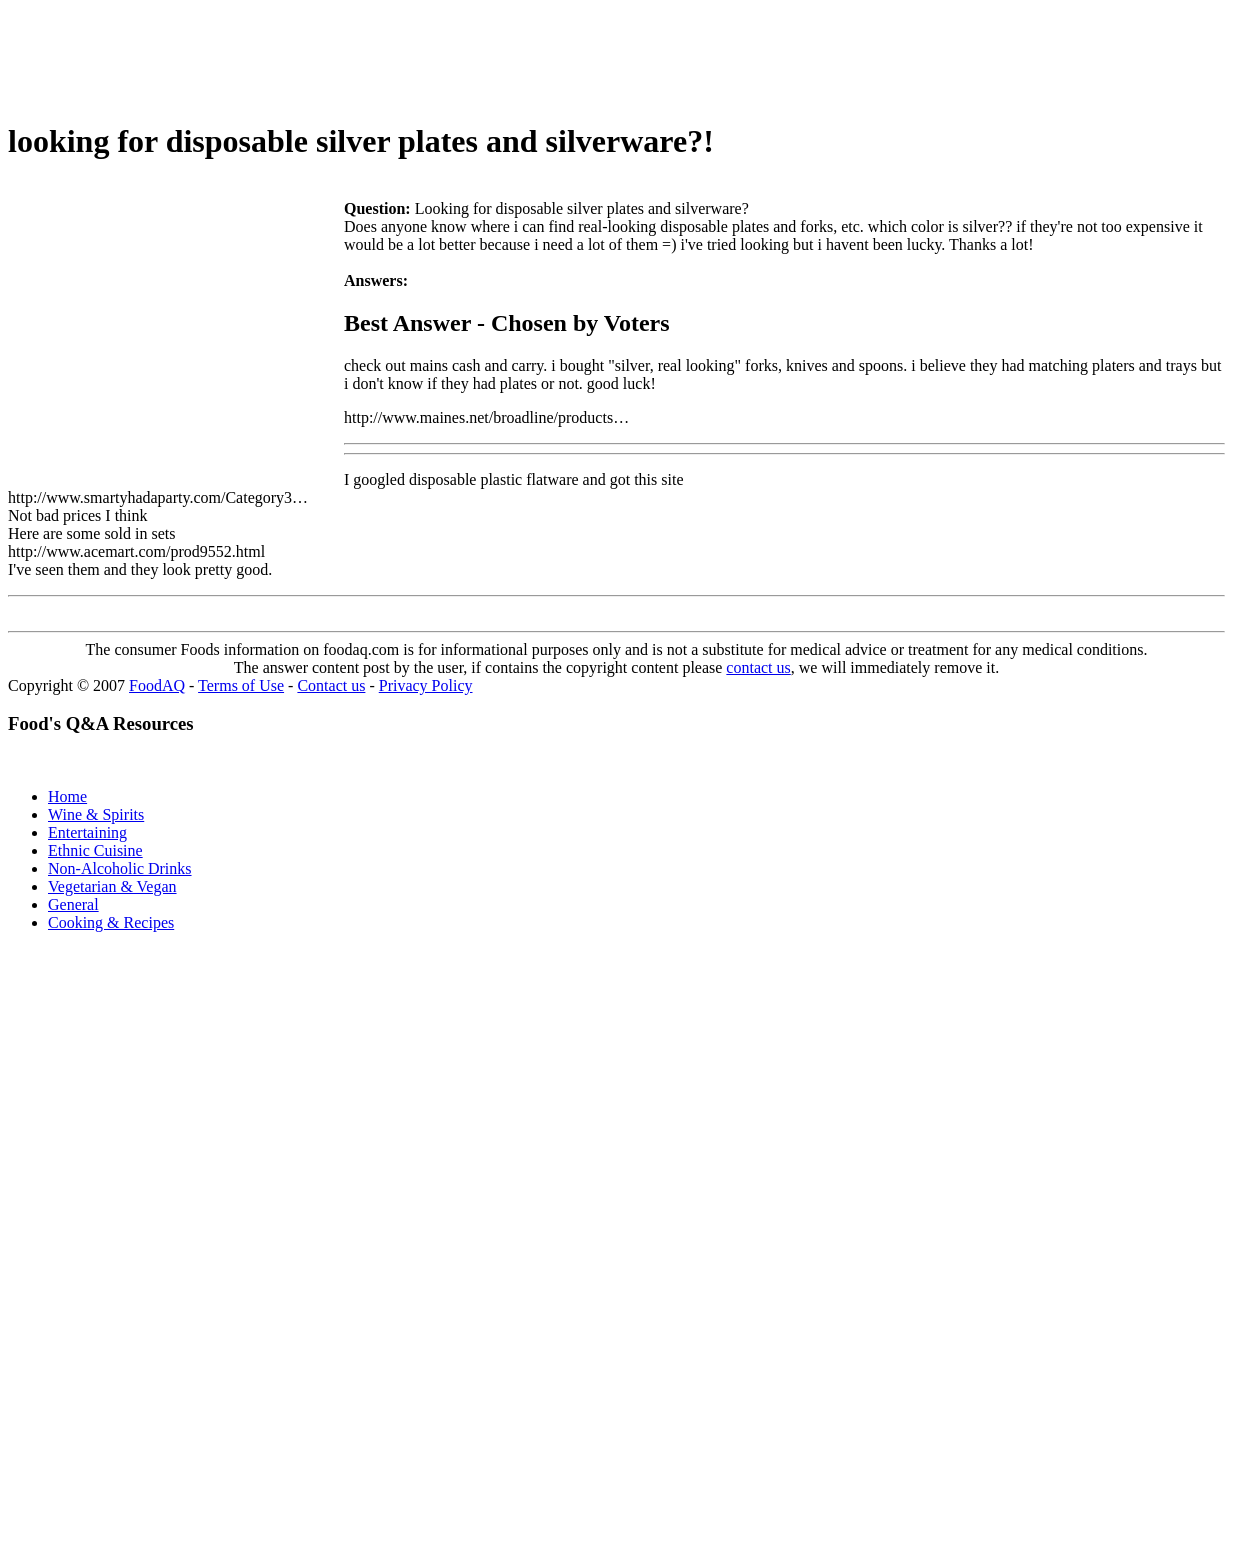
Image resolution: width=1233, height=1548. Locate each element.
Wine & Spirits (96, 814)
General (73, 904)
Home (67, 796)
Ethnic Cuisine (95, 850)
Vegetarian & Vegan (112, 886)
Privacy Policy (426, 685)
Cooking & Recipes (111, 922)
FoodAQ (157, 685)
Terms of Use (241, 685)
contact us (758, 667)
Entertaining (87, 832)
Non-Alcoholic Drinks (120, 868)
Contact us (331, 685)
